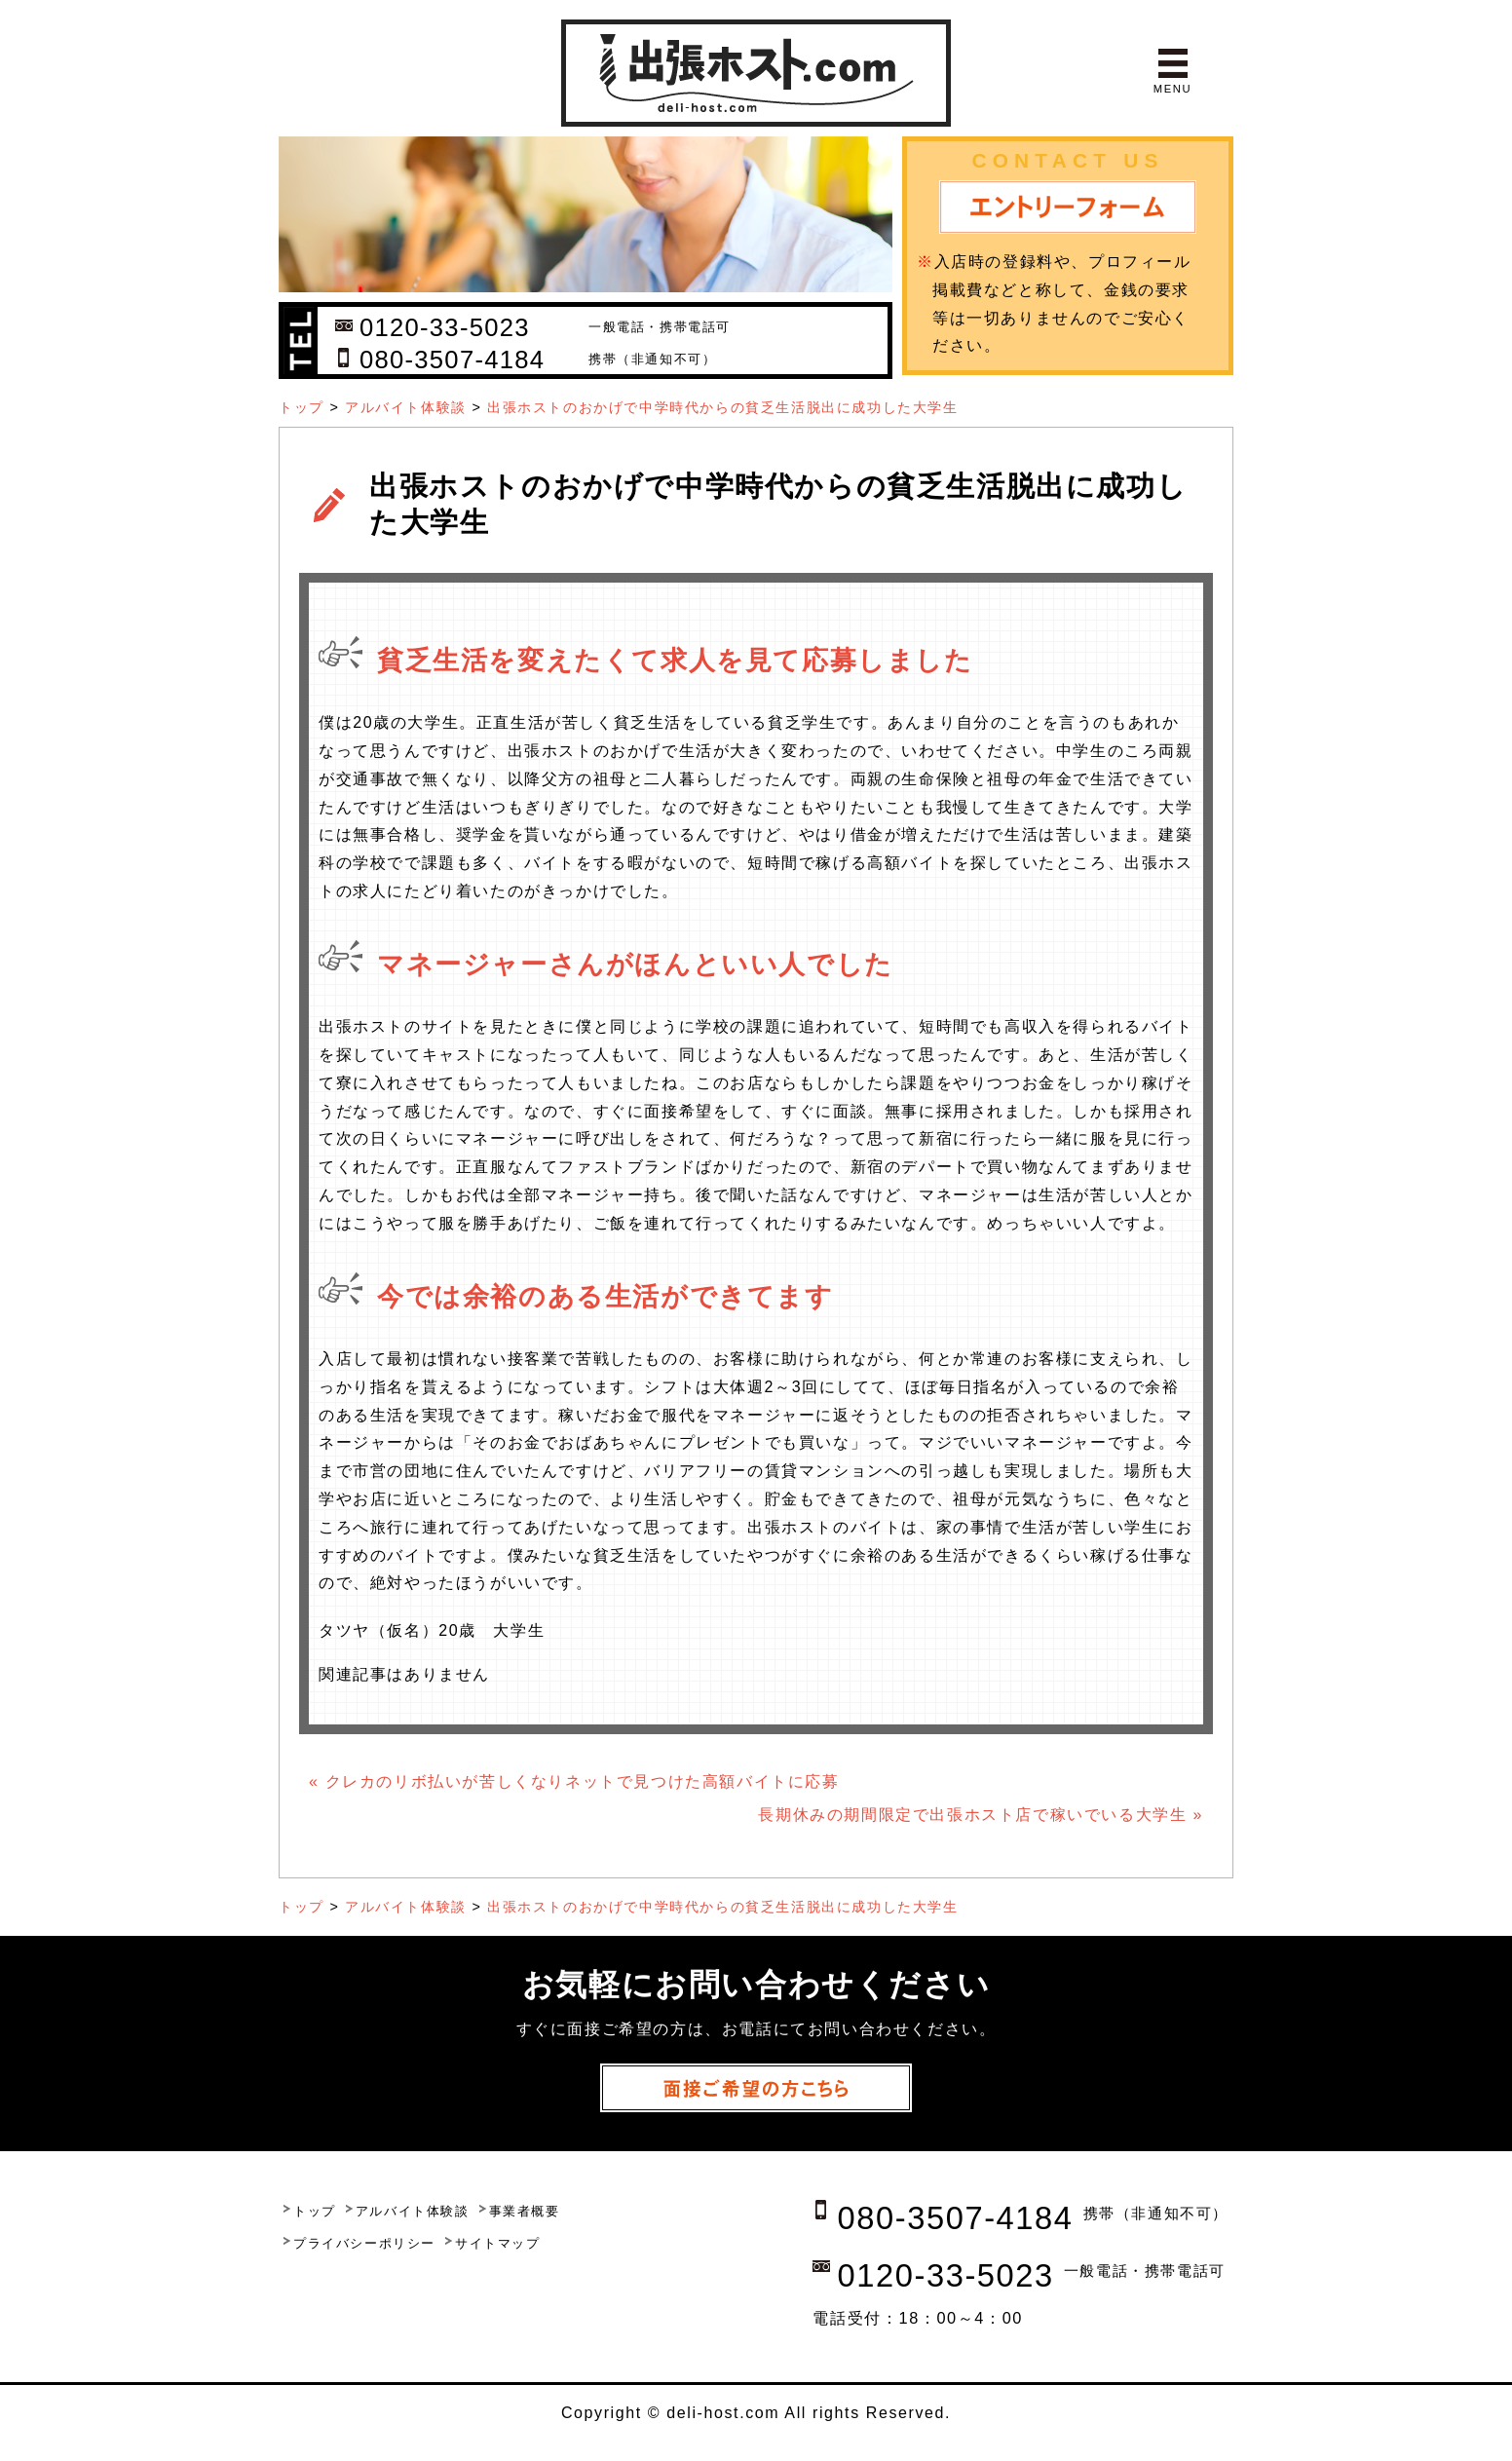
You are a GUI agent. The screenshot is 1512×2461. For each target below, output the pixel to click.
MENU (1172, 89)
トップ (301, 407)
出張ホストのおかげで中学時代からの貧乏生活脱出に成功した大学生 (723, 407)
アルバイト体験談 (406, 407)
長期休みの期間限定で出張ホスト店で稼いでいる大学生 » (980, 1814)
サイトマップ (498, 2243)
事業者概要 (524, 2211)
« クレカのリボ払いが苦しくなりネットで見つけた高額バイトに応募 (574, 1781)
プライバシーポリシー (364, 2243)
